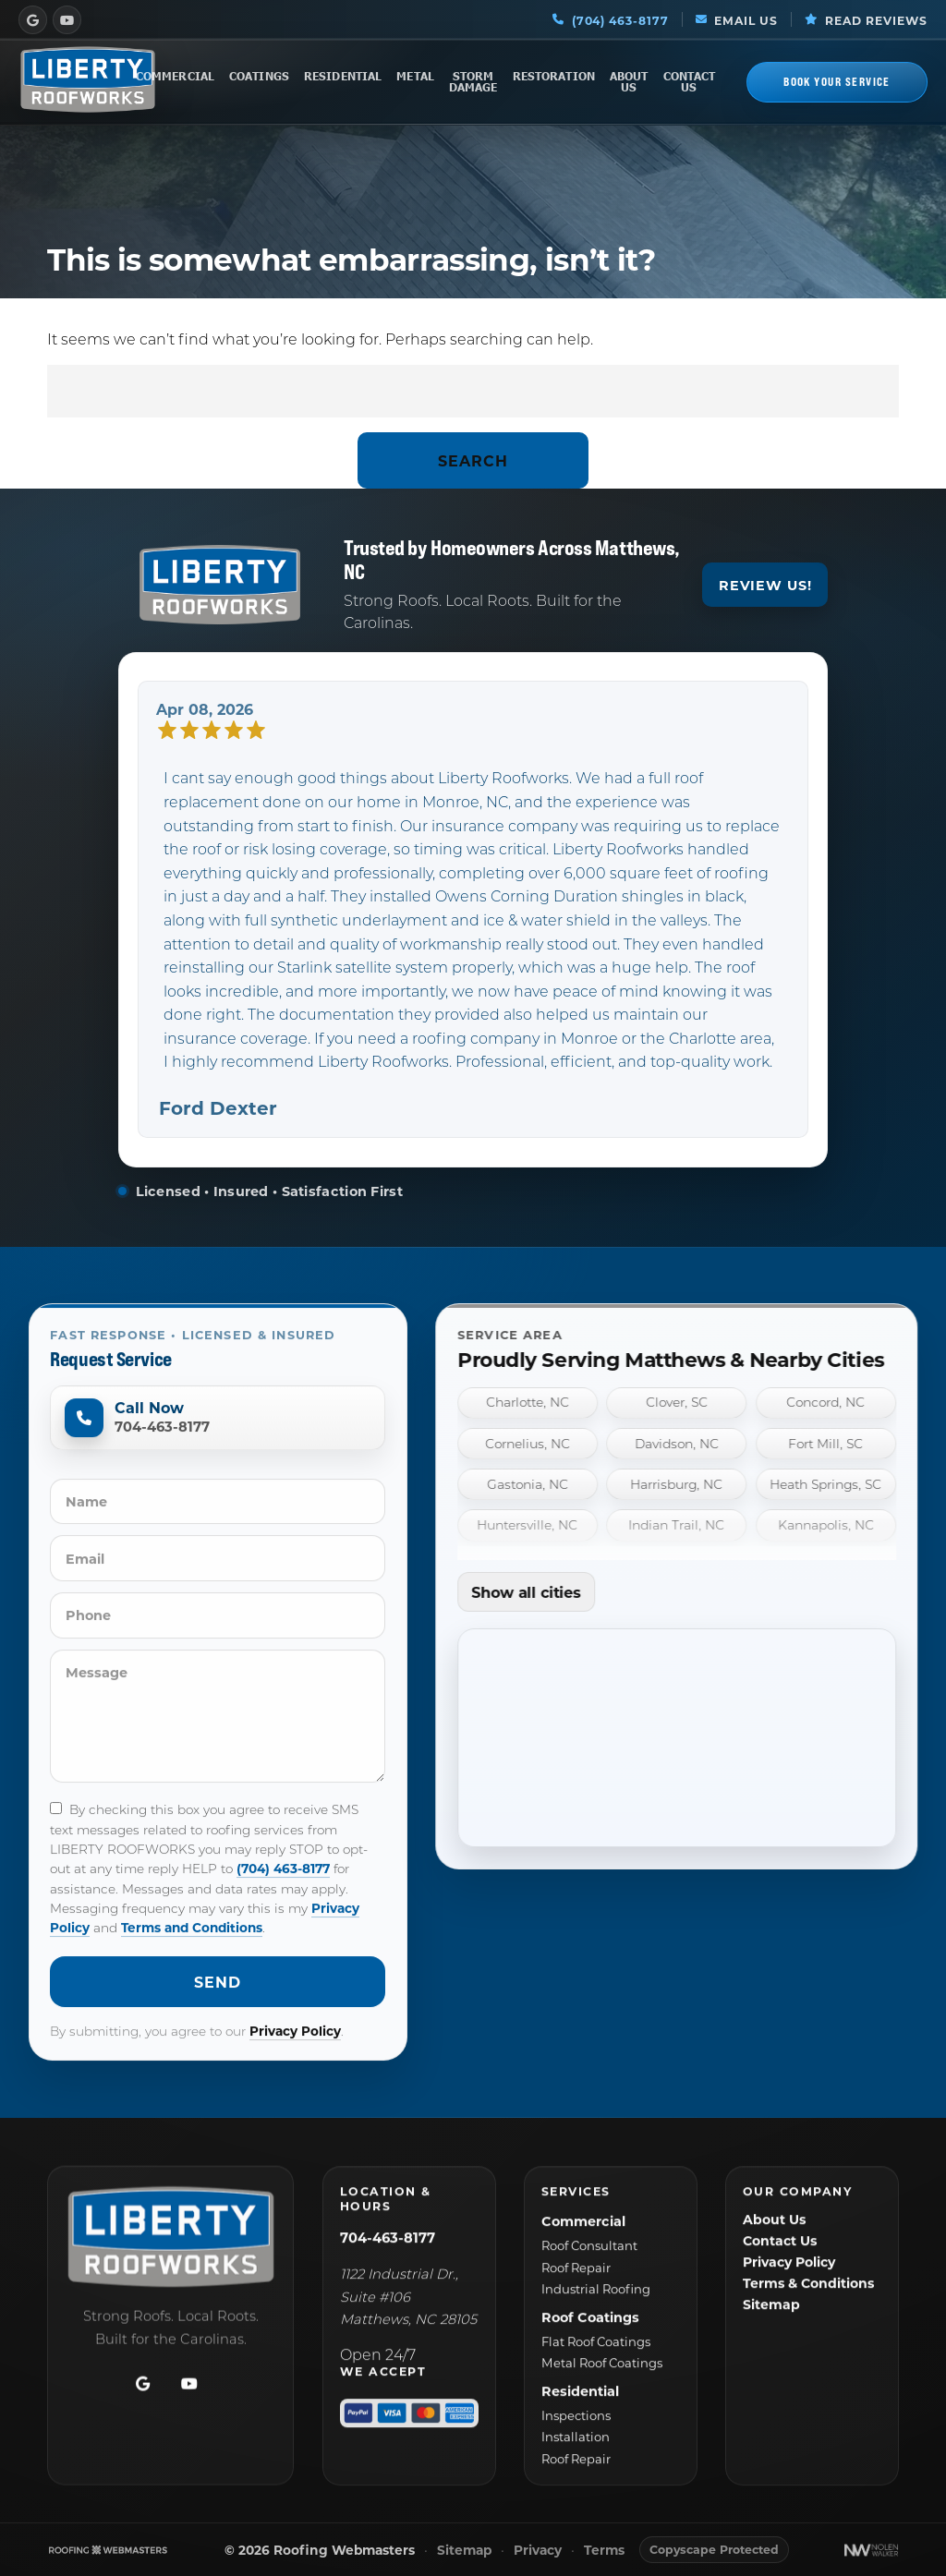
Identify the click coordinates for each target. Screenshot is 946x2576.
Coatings (259, 76)
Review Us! (765, 599)
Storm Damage (473, 81)
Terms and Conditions (191, 1951)
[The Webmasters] (108, 2549)
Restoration (554, 76)
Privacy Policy (295, 2054)
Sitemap (464, 2550)
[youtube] (67, 19)
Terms (604, 2550)
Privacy (538, 2550)
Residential (343, 76)
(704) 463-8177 (283, 1892)
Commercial (175, 76)
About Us (629, 81)
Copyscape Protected (714, 2549)
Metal (415, 76)
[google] (32, 19)
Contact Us (689, 81)
